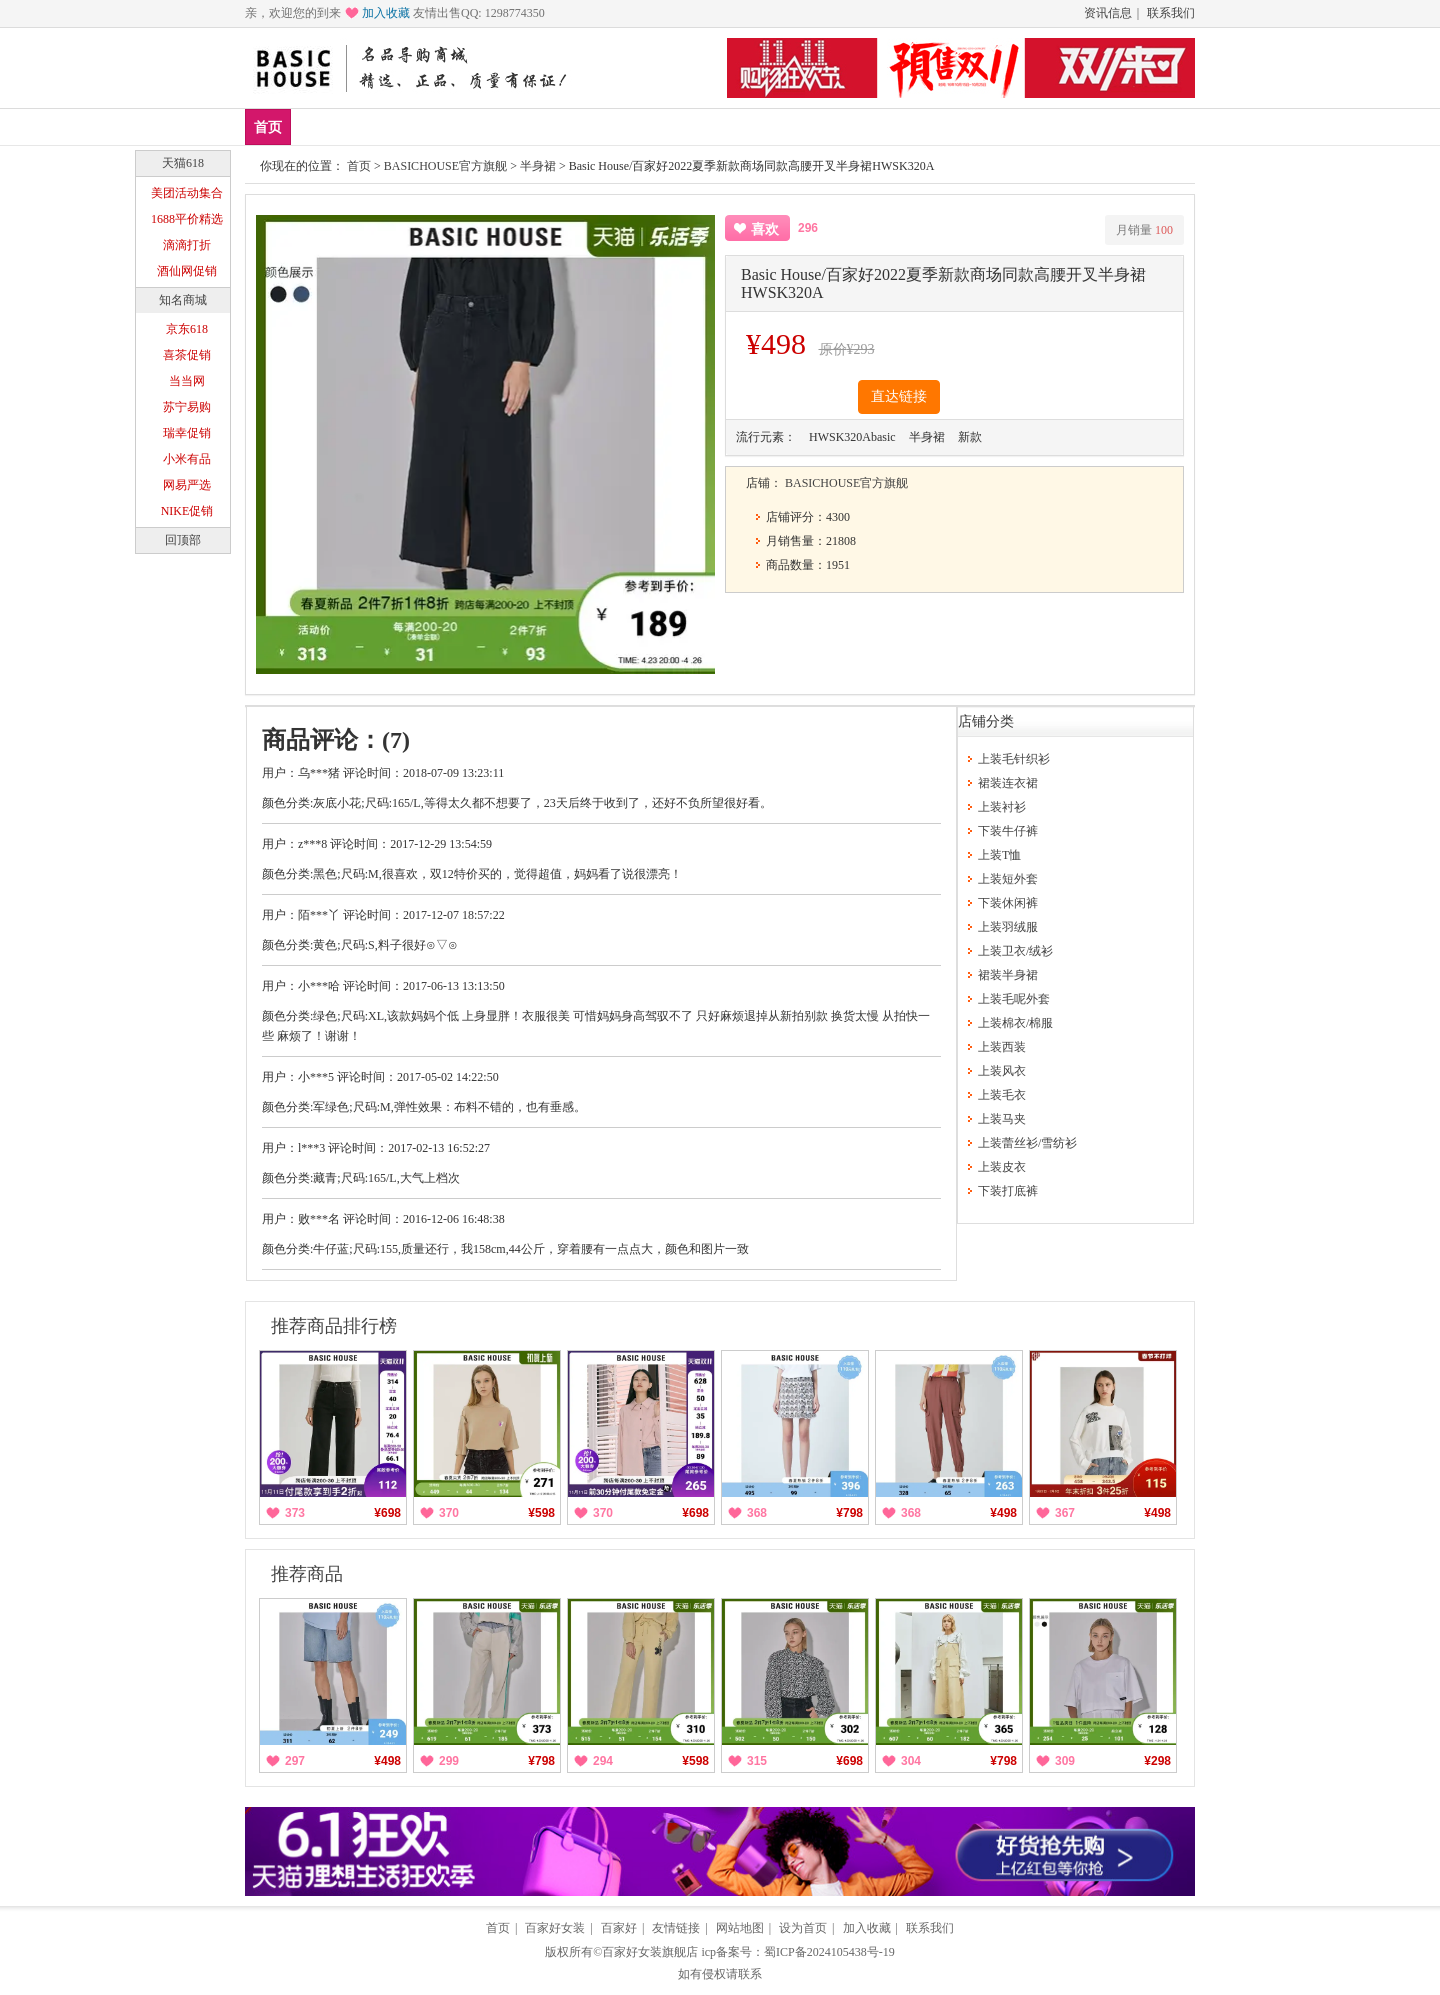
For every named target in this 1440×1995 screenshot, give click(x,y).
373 (295, 1513)
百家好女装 (555, 1928)
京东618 (187, 329)
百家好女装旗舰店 (650, 1952)
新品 (320, 126)
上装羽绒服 (1008, 927)
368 (757, 1513)
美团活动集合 (187, 193)
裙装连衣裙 (1008, 783)
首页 (268, 127)
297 (295, 1761)
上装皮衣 (1002, 1167)
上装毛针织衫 (1014, 759)
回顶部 (183, 540)
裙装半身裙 (1008, 975)
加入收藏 (386, 13)
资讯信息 (1108, 13)
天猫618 (183, 163)
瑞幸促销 (187, 433)
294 (603, 1761)
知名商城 (183, 300)
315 (757, 1761)
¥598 (541, 1513)
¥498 (1003, 1513)
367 (1065, 1513)
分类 (629, 126)
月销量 (1144, 230)
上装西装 (1002, 1047)
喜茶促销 (187, 355)
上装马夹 (1002, 1119)
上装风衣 (1002, 1071)
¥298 (1157, 1761)
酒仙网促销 (187, 271)
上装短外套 (1008, 879)
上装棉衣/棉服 (1015, 1023)
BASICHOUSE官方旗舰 (445, 166)
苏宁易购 (187, 407)
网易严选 (187, 485)
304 (911, 1761)
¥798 (849, 1513)
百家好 (619, 1928)
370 (449, 1513)
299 (449, 1761)
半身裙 (538, 166)
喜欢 (765, 229)
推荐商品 (307, 1574)
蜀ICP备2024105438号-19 (829, 1952)
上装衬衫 (1002, 807)
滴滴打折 (187, 245)
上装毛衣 (1002, 1095)
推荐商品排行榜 (334, 1326)
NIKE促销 (187, 511)
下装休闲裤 (1008, 903)
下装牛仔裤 (1008, 831)
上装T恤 (999, 855)
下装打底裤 (1008, 1191)
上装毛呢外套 (1014, 999)
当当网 (187, 381)
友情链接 (676, 1928)
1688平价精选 (187, 219)
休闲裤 (563, 126)
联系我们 (1171, 13)
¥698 (387, 1513)
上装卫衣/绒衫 (1015, 951)
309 (1065, 1761)
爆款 (379, 126)
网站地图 (740, 1928)
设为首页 (803, 1928)
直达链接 (899, 396)
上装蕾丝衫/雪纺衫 (1027, 1143)
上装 (438, 126)
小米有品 (187, 459)
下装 (497, 126)
